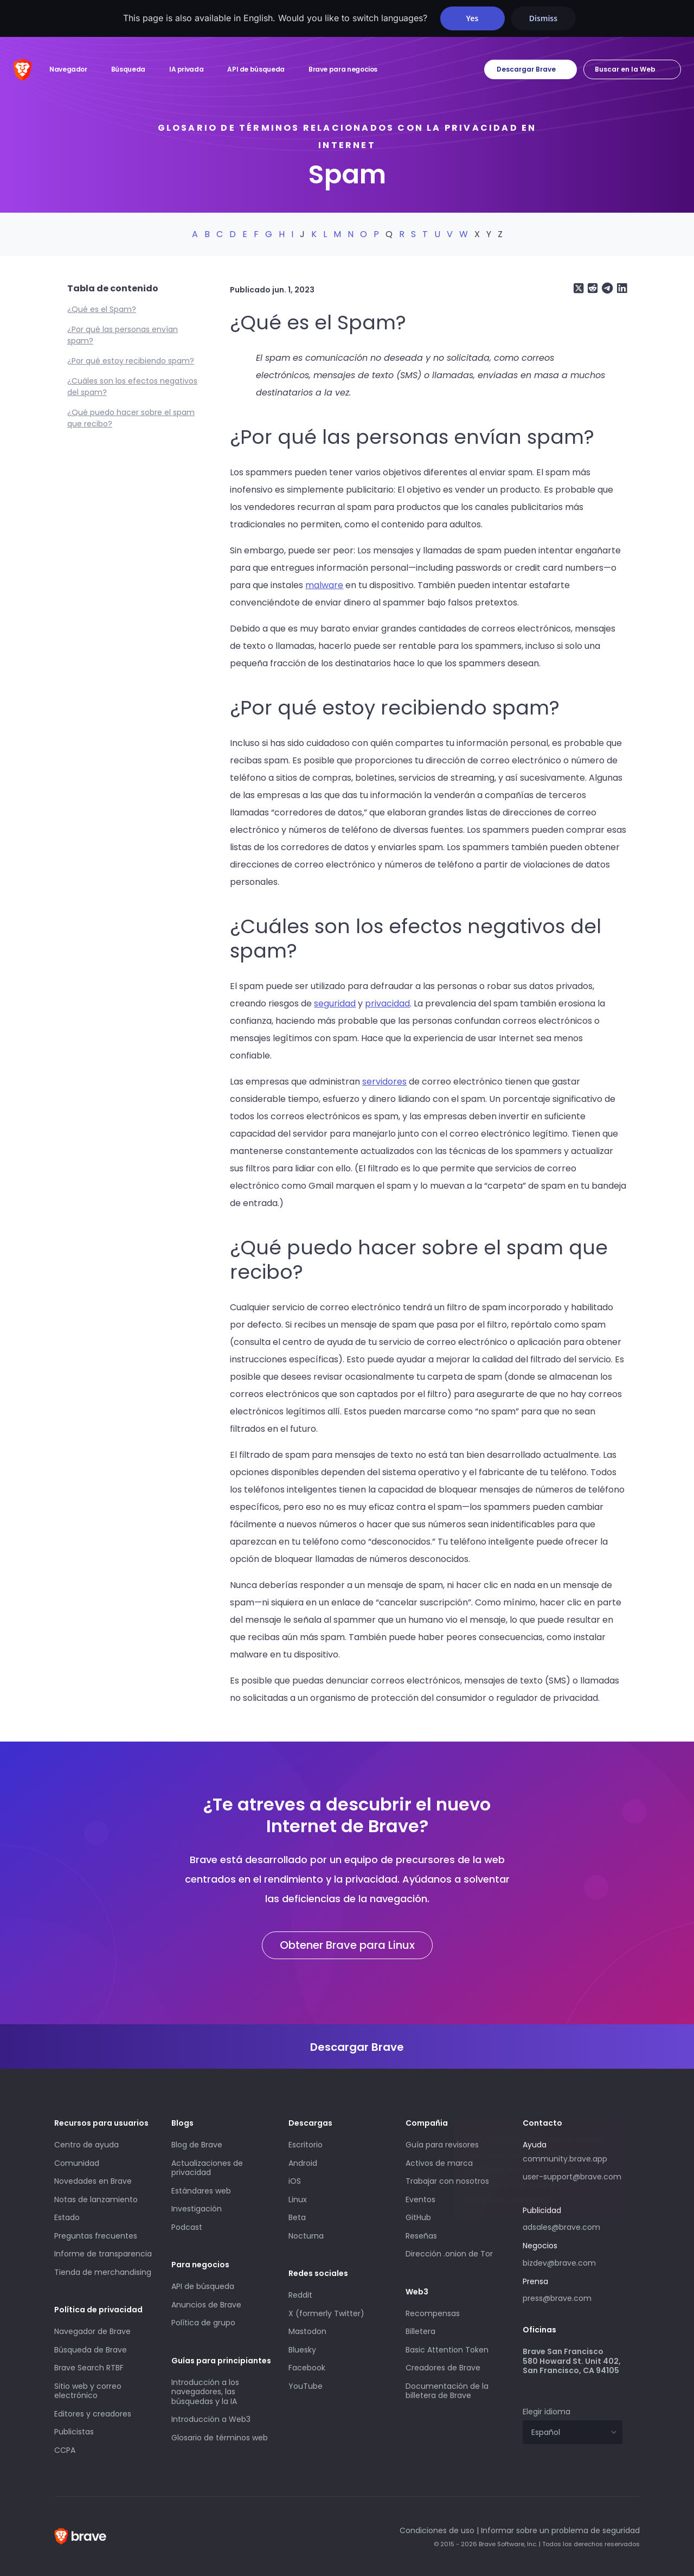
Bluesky (302, 2349)
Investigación (196, 2208)
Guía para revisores (442, 2144)
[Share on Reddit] (591, 288)
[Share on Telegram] (606, 288)
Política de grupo (203, 2322)
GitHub (418, 2217)
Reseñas (421, 2235)
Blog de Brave (196, 2144)
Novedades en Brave (93, 2181)
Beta (297, 2217)
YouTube (305, 2386)
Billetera (420, 2331)
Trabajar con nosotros (447, 2181)
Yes (472, 18)
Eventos (420, 2199)
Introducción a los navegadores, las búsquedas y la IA (205, 2392)
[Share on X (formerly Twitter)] (578, 288)
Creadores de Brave (443, 2367)
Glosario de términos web (219, 2437)
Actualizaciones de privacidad (207, 2168)
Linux (297, 2199)
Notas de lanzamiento (96, 2199)
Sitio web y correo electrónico (87, 2391)
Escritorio (305, 2144)
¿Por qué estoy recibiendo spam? (130, 360)
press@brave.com (557, 2298)
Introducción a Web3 (210, 2419)
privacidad (387, 1003)
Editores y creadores (92, 2413)
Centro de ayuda (86, 2144)
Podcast (186, 2227)
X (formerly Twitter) (326, 2313)
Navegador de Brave (92, 2331)
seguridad (335, 1003)
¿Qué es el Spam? (101, 309)
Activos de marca (439, 2163)
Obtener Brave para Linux (347, 1945)
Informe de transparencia (103, 2253)
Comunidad (76, 2163)
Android (302, 2163)
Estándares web (201, 2190)
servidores (384, 1081)
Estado (67, 2217)
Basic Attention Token (447, 2349)
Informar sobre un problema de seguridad (560, 2530)
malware (324, 585)
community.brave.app (565, 2158)
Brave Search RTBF (89, 2367)
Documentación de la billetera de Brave (447, 2391)
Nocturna (307, 2235)
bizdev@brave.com (559, 2263)
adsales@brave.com (572, 2226)
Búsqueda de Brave (90, 2349)
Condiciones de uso (437, 2530)
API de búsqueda (202, 2286)
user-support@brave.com (572, 2176)
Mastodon (307, 2331)
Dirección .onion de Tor (449, 2253)
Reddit (300, 2295)
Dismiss (543, 18)
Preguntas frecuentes (95, 2235)
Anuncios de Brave (206, 2304)
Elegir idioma (546, 2411)
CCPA (64, 2450)
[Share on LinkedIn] (621, 288)
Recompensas (433, 2313)
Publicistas (74, 2431)
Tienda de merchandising (102, 2272)
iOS (294, 2181)
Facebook (306, 2367)
